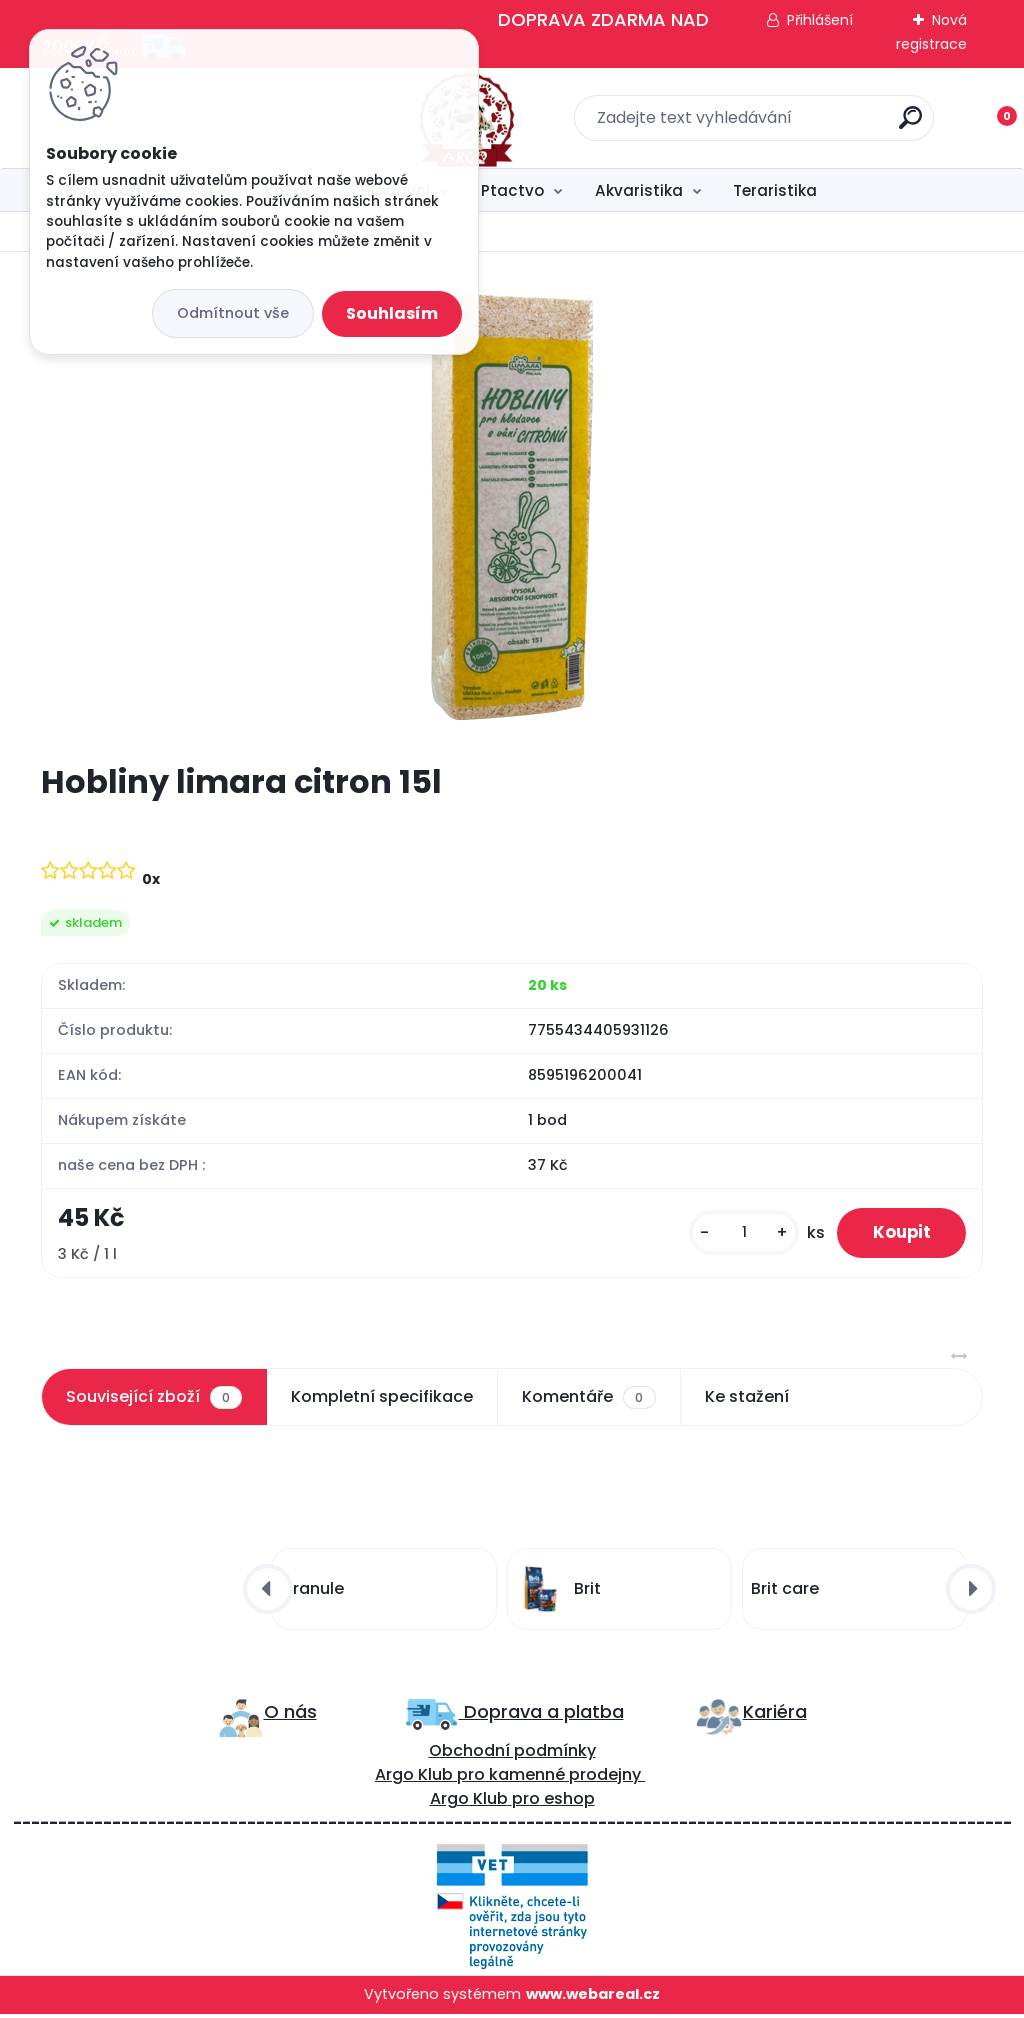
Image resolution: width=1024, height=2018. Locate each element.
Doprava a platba (541, 1715)
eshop (567, 1802)
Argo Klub (414, 1778)
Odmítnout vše (233, 313)
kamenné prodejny (563, 1778)
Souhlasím (392, 313)
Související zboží (154, 1401)
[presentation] (268, 1593)
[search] (774, 125)
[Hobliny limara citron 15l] (512, 507)
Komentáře (588, 1401)
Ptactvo (512, 190)
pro (526, 1802)
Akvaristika (639, 190)
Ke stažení (747, 1400)
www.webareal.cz (593, 1998)
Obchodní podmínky (512, 1754)
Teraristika (775, 190)
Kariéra (775, 1715)
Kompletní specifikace (382, 1400)
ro (476, 1778)
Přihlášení (820, 20)
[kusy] (732, 1234)
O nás (290, 1715)
